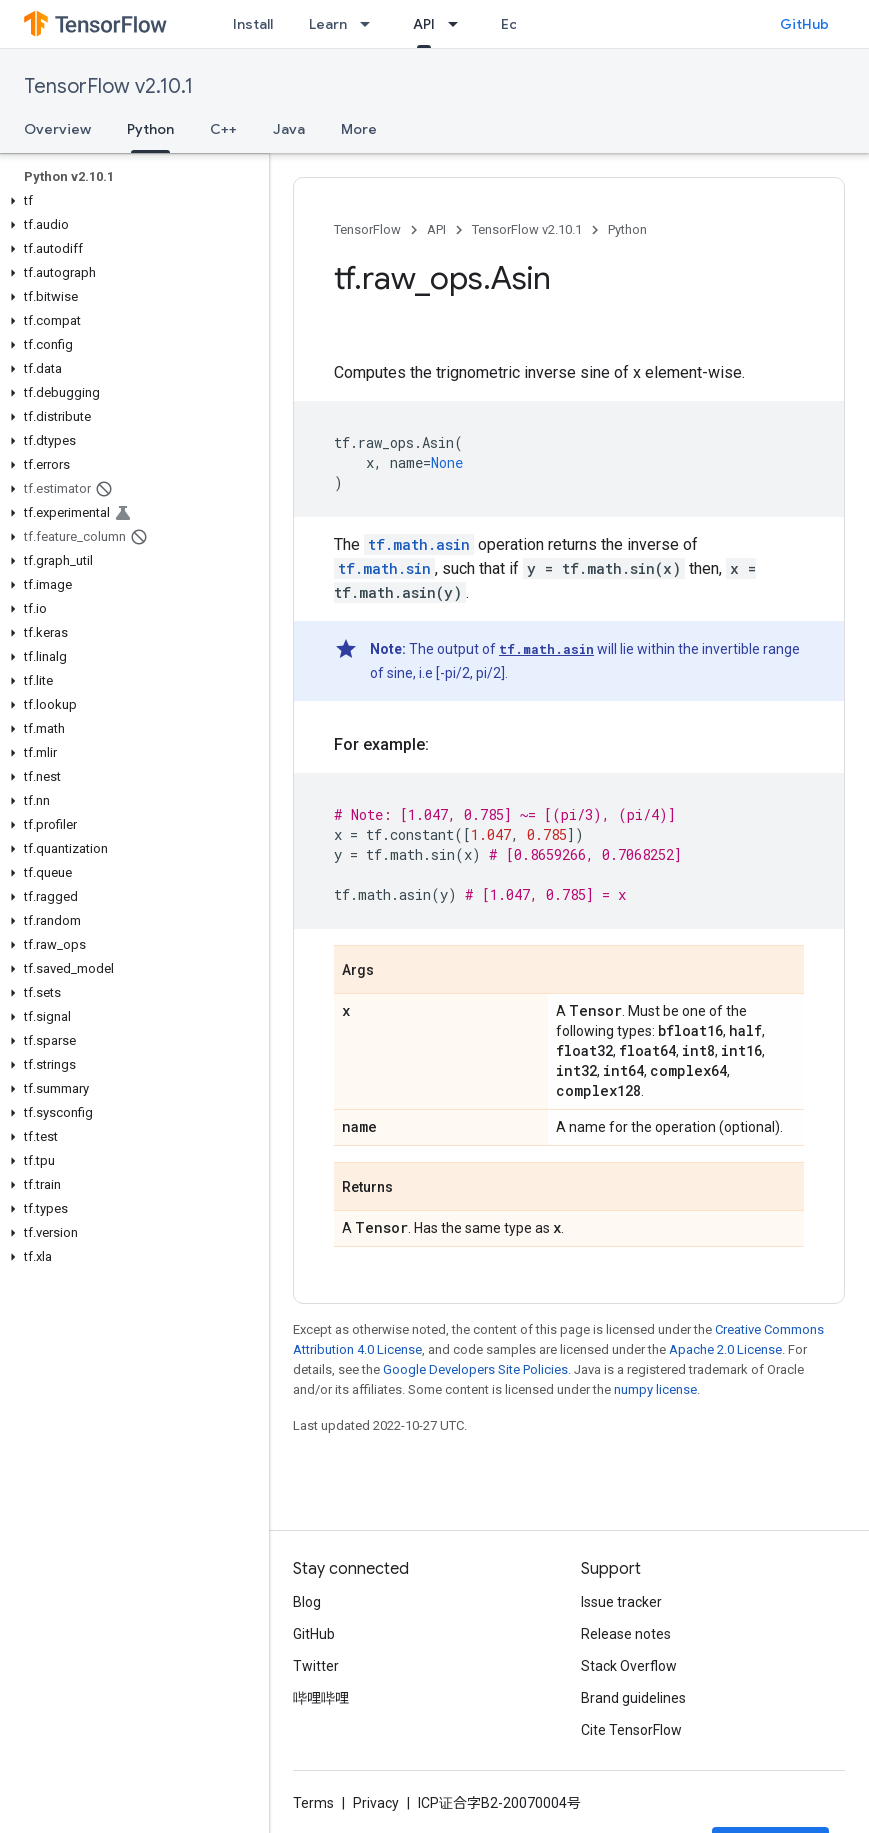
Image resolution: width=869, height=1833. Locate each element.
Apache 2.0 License (725, 1349)
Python (627, 229)
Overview (57, 129)
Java (289, 129)
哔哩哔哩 (321, 1698)
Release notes (626, 1634)
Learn (328, 24)
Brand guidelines (633, 1698)
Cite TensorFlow (631, 1730)
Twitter (316, 1666)
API (436, 229)
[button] (130, 201)
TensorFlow (367, 229)
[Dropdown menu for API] (459, 24)
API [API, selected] (424, 24)
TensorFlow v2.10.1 (108, 86)
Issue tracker (621, 1602)
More (359, 129)
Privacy (376, 1803)
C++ (223, 129)
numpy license (655, 1389)
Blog (307, 1602)
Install (253, 24)
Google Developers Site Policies (475, 1369)
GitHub (804, 24)
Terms (313, 1803)
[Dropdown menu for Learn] (371, 24)
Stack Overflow (629, 1666)
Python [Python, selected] (150, 129)
